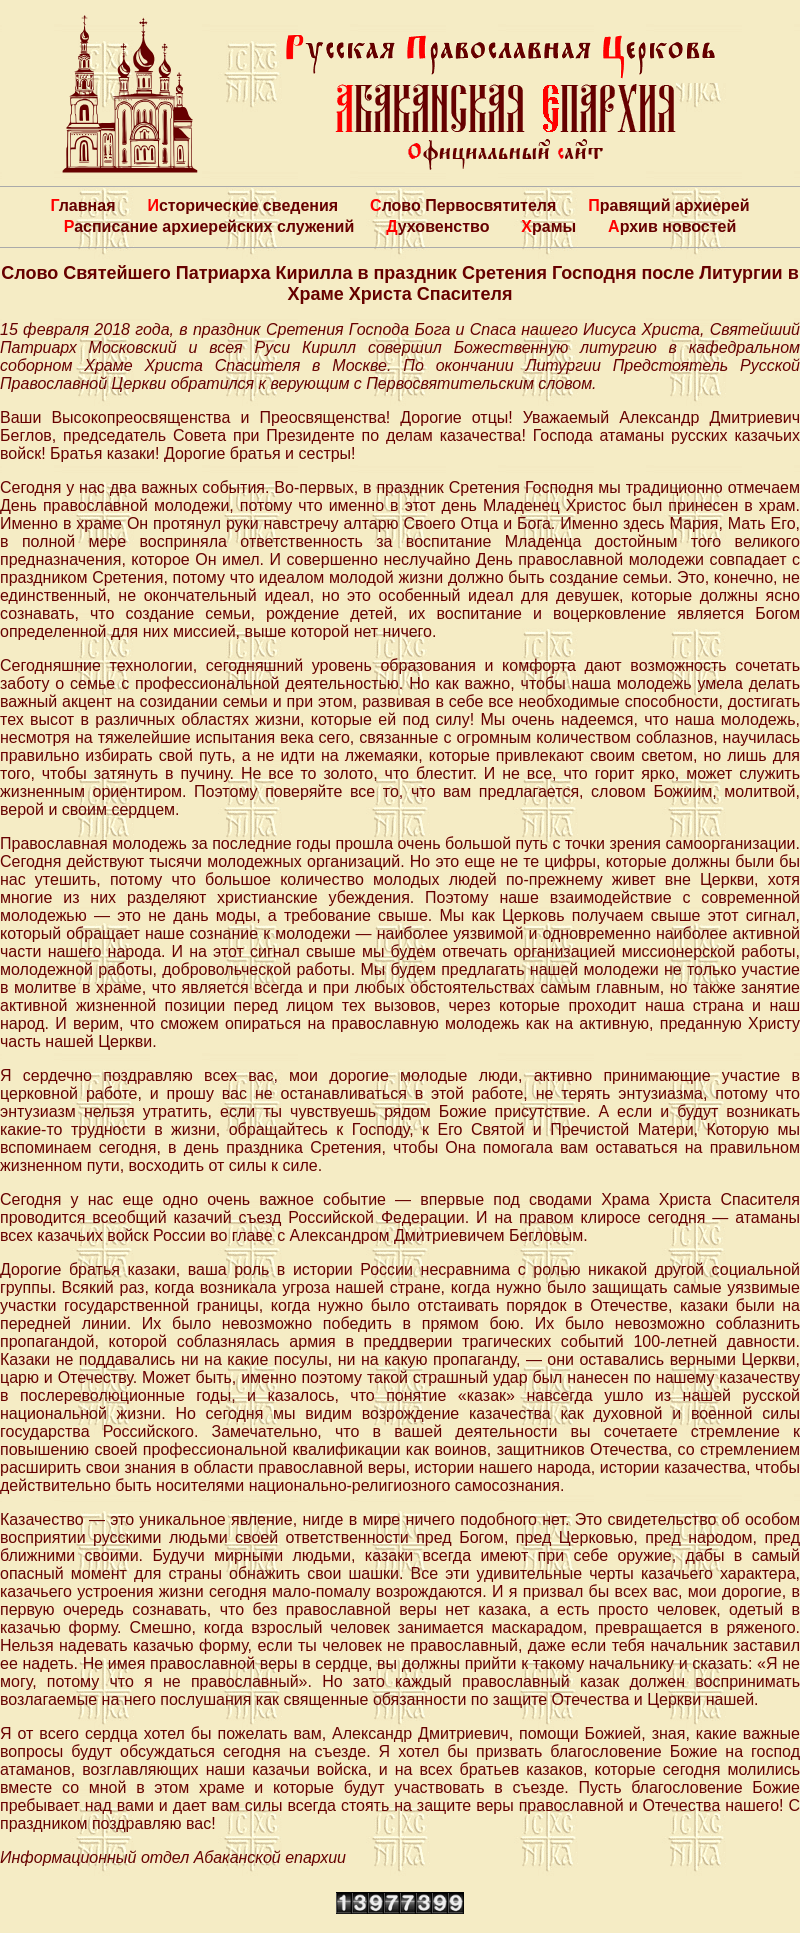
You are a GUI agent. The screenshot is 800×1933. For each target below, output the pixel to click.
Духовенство (437, 226)
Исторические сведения (242, 205)
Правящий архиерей (668, 205)
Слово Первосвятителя (463, 205)
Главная (82, 205)
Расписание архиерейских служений (209, 226)
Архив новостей (672, 226)
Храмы (548, 226)
